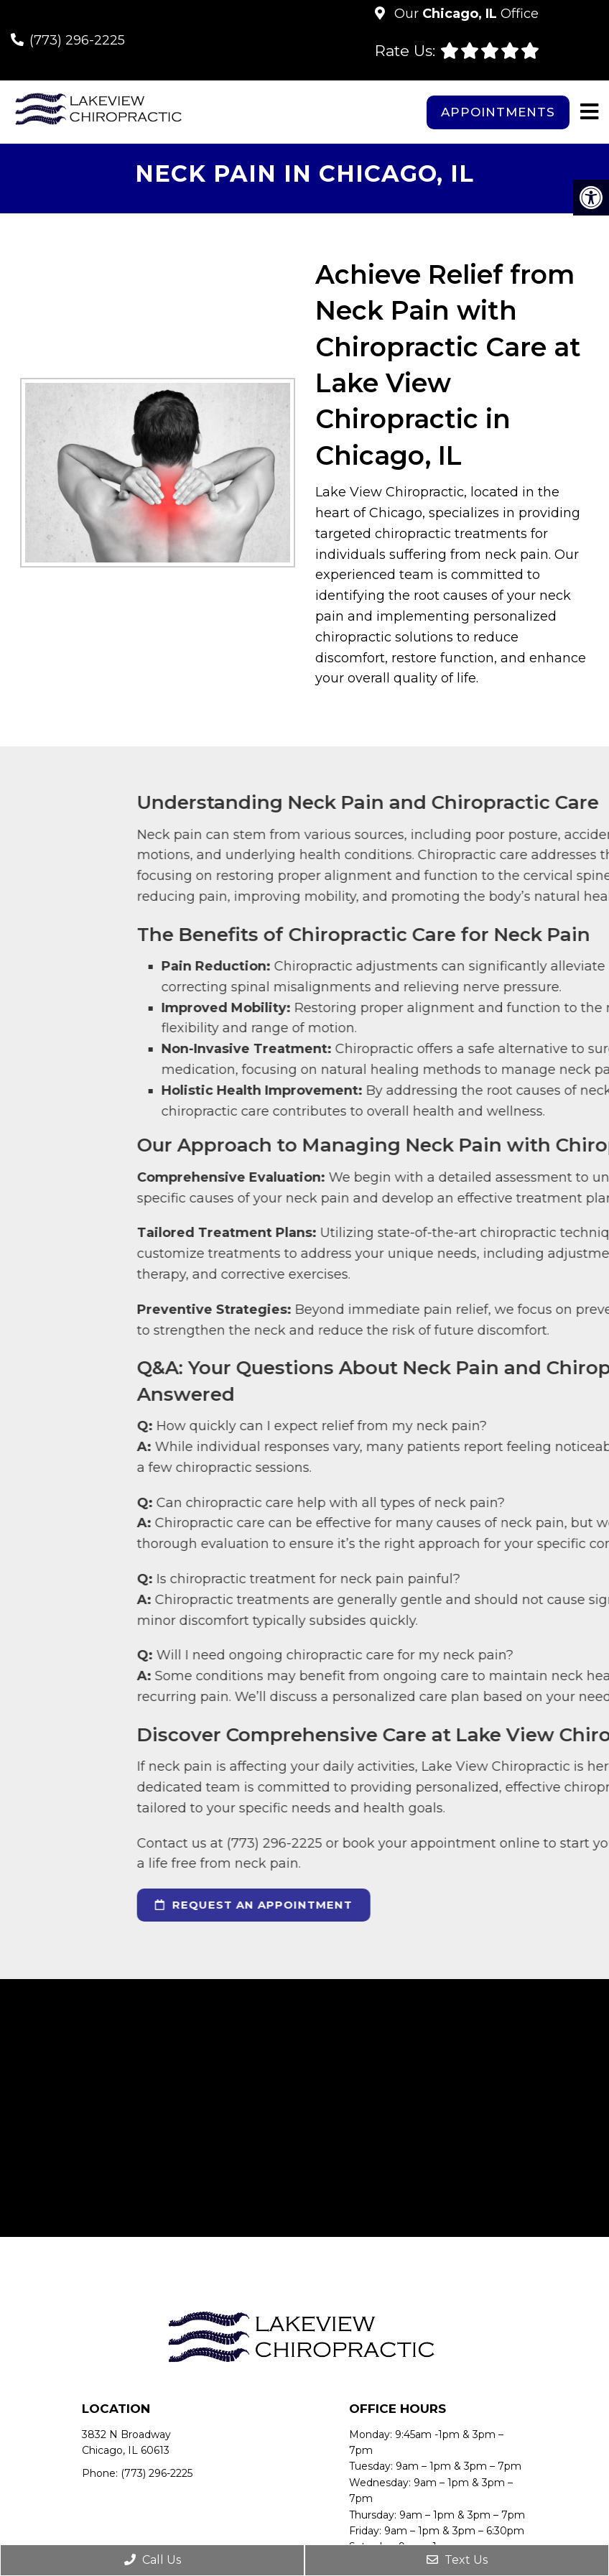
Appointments (498, 112)
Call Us (152, 2560)
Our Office (465, 14)
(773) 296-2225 (77, 40)
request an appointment (413, 1905)
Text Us (457, 2560)
